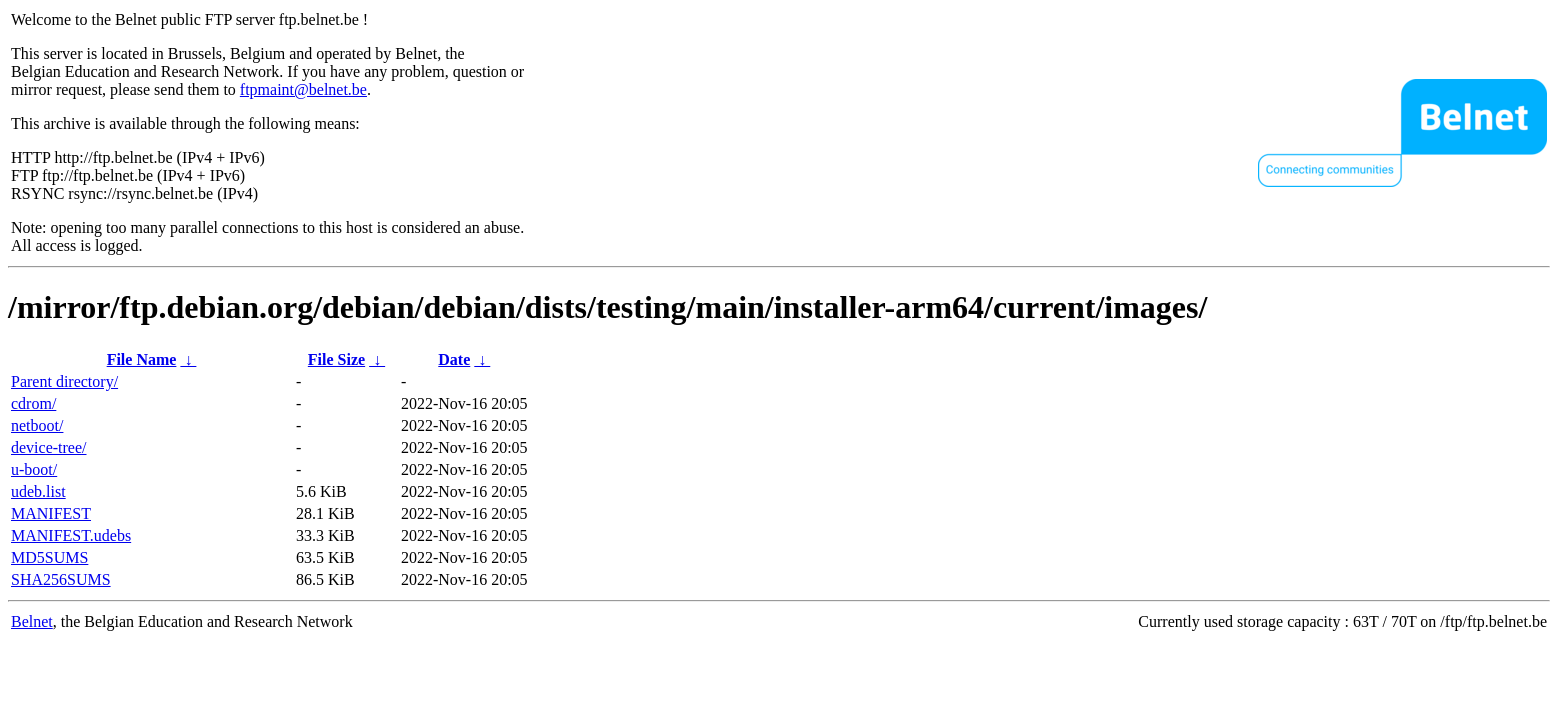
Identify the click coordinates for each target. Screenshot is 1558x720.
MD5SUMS (49, 557)
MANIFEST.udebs (71, 535)
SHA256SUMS (61, 579)
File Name (142, 359)
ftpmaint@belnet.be (303, 89)
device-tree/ (49, 447)
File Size (336, 359)
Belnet (32, 621)
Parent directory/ (64, 381)
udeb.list (38, 491)
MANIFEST (51, 513)
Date (454, 359)
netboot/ (37, 425)
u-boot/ (34, 469)
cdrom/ (33, 403)
